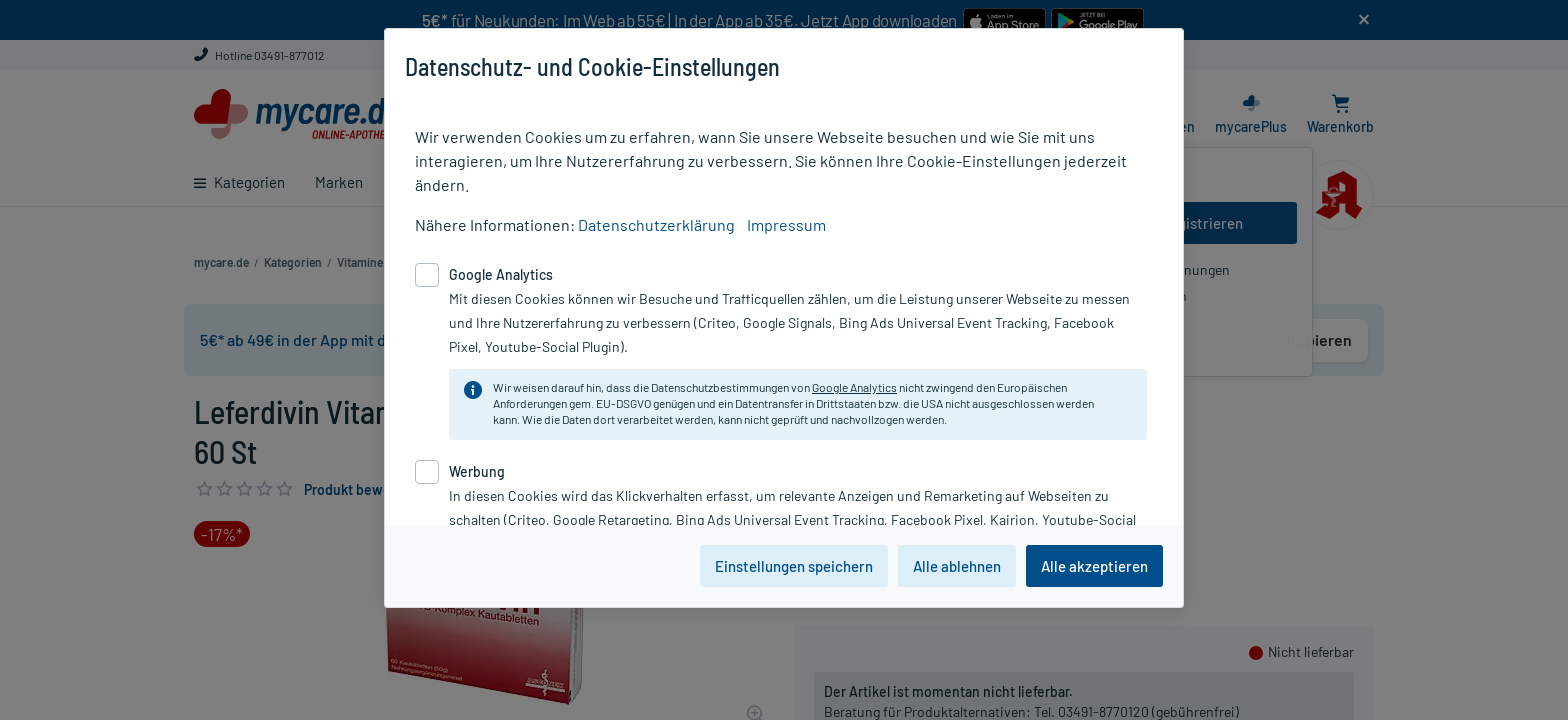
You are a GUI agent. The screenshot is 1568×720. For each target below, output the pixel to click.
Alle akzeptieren (1094, 566)
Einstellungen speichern (794, 566)
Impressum (786, 224)
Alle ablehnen (957, 566)
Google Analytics (854, 387)
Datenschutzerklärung (656, 224)
